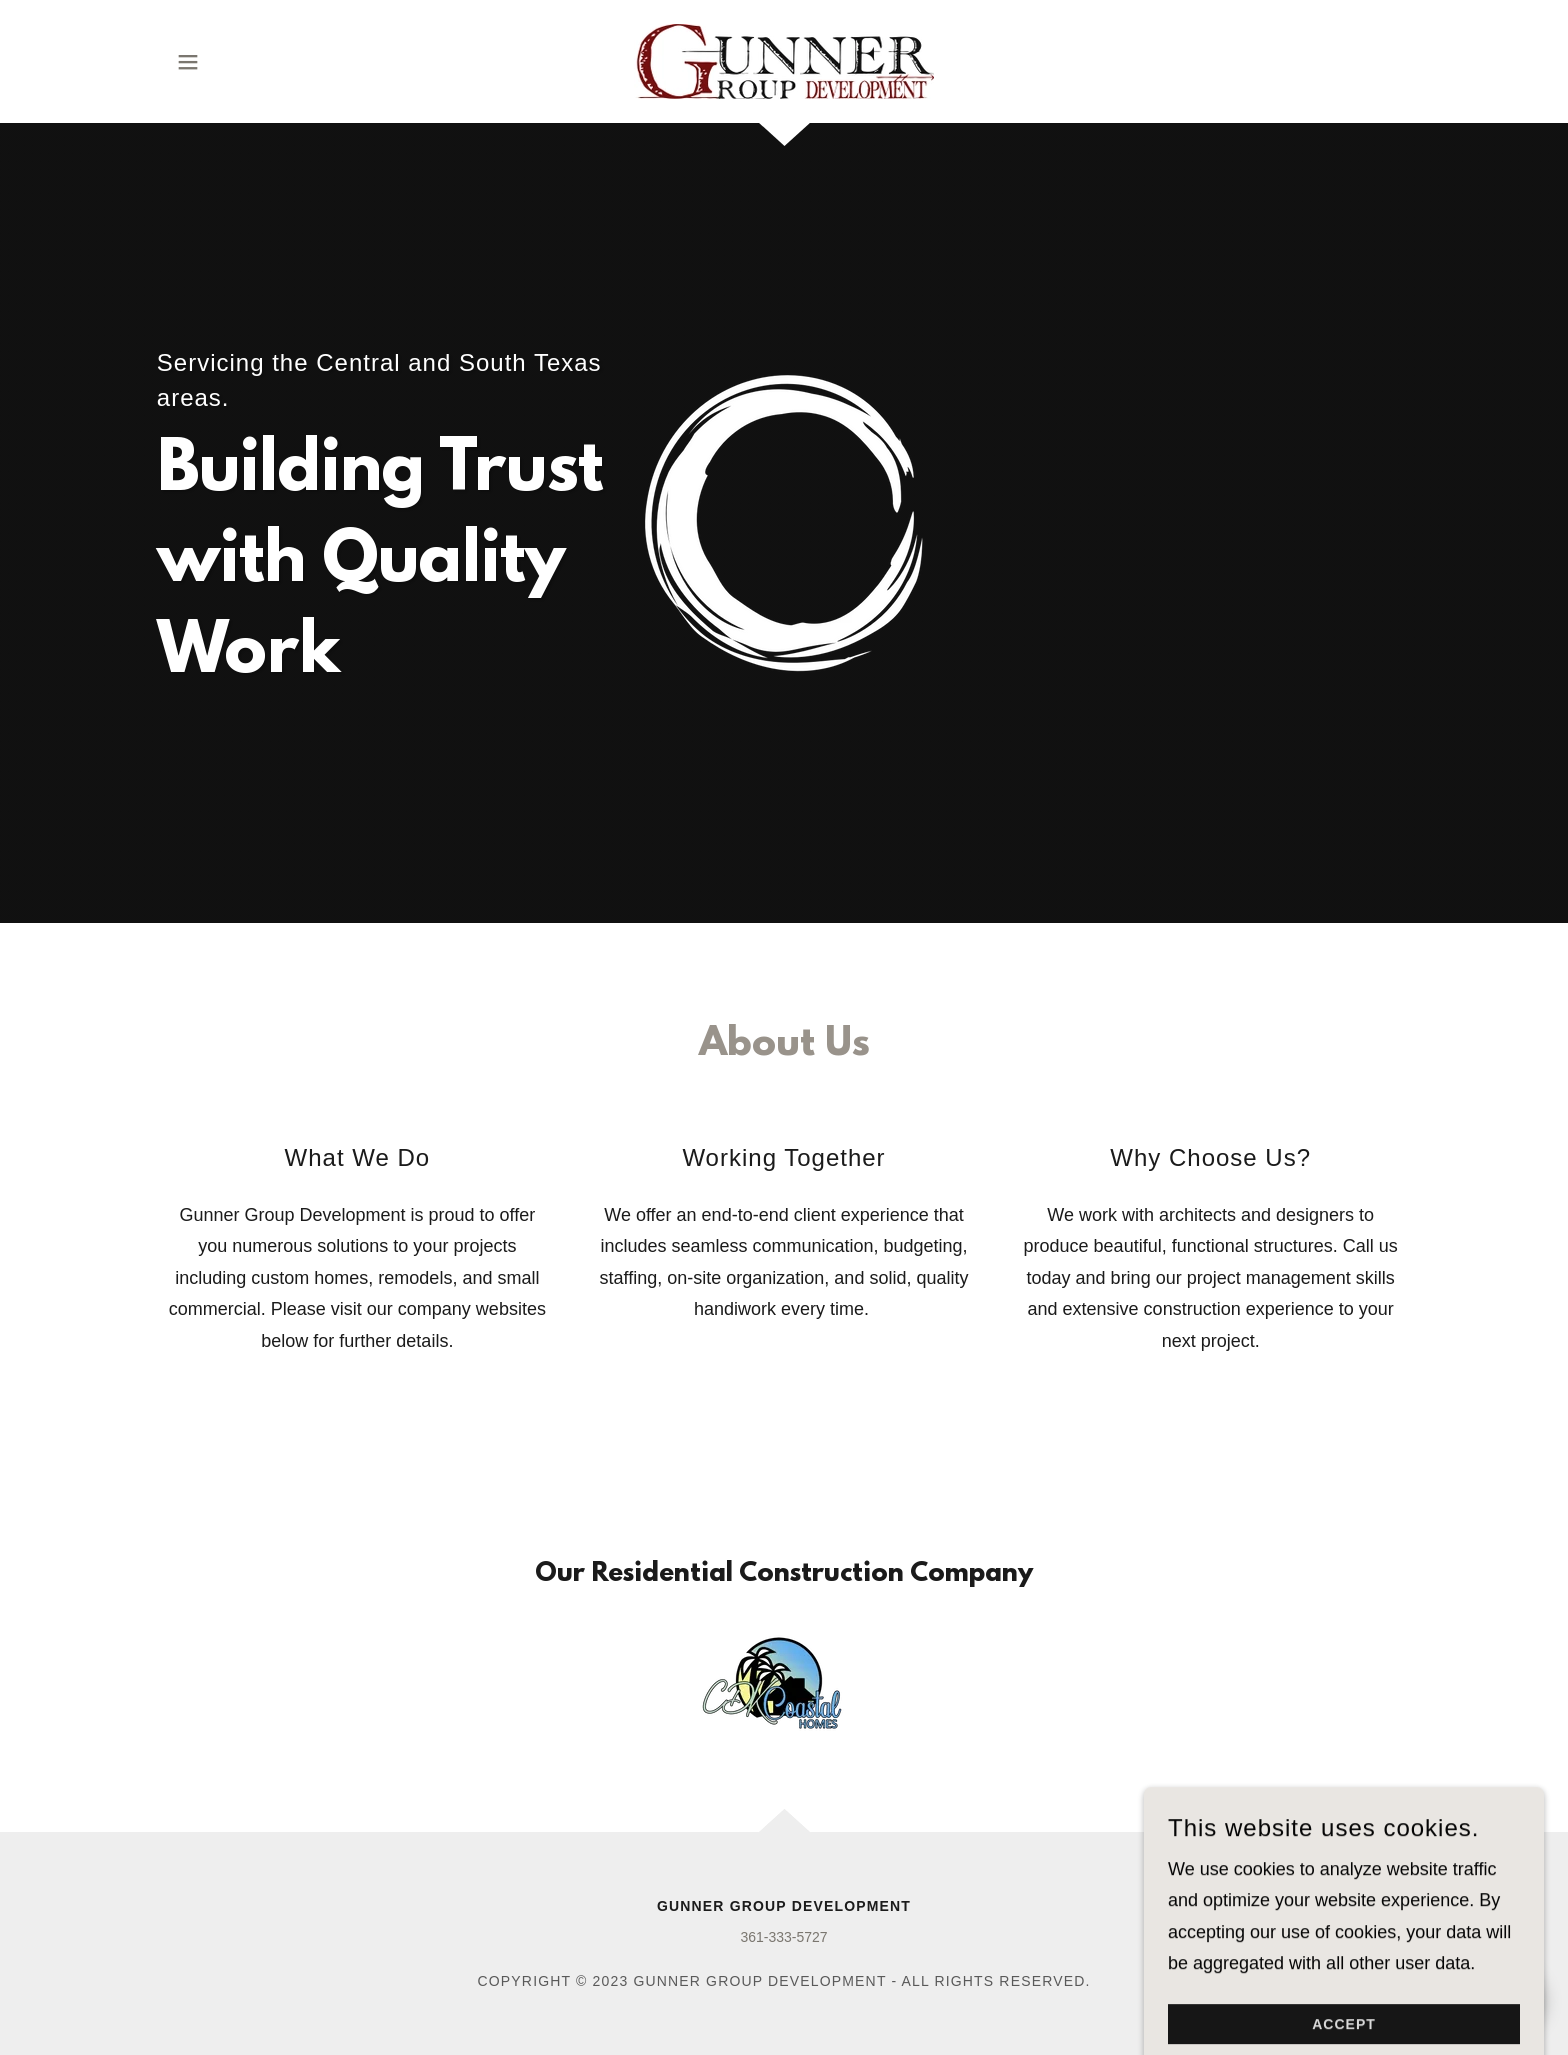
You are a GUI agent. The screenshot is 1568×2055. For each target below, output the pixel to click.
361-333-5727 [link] (783, 1937)
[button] (188, 62)
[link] (784, 60)
